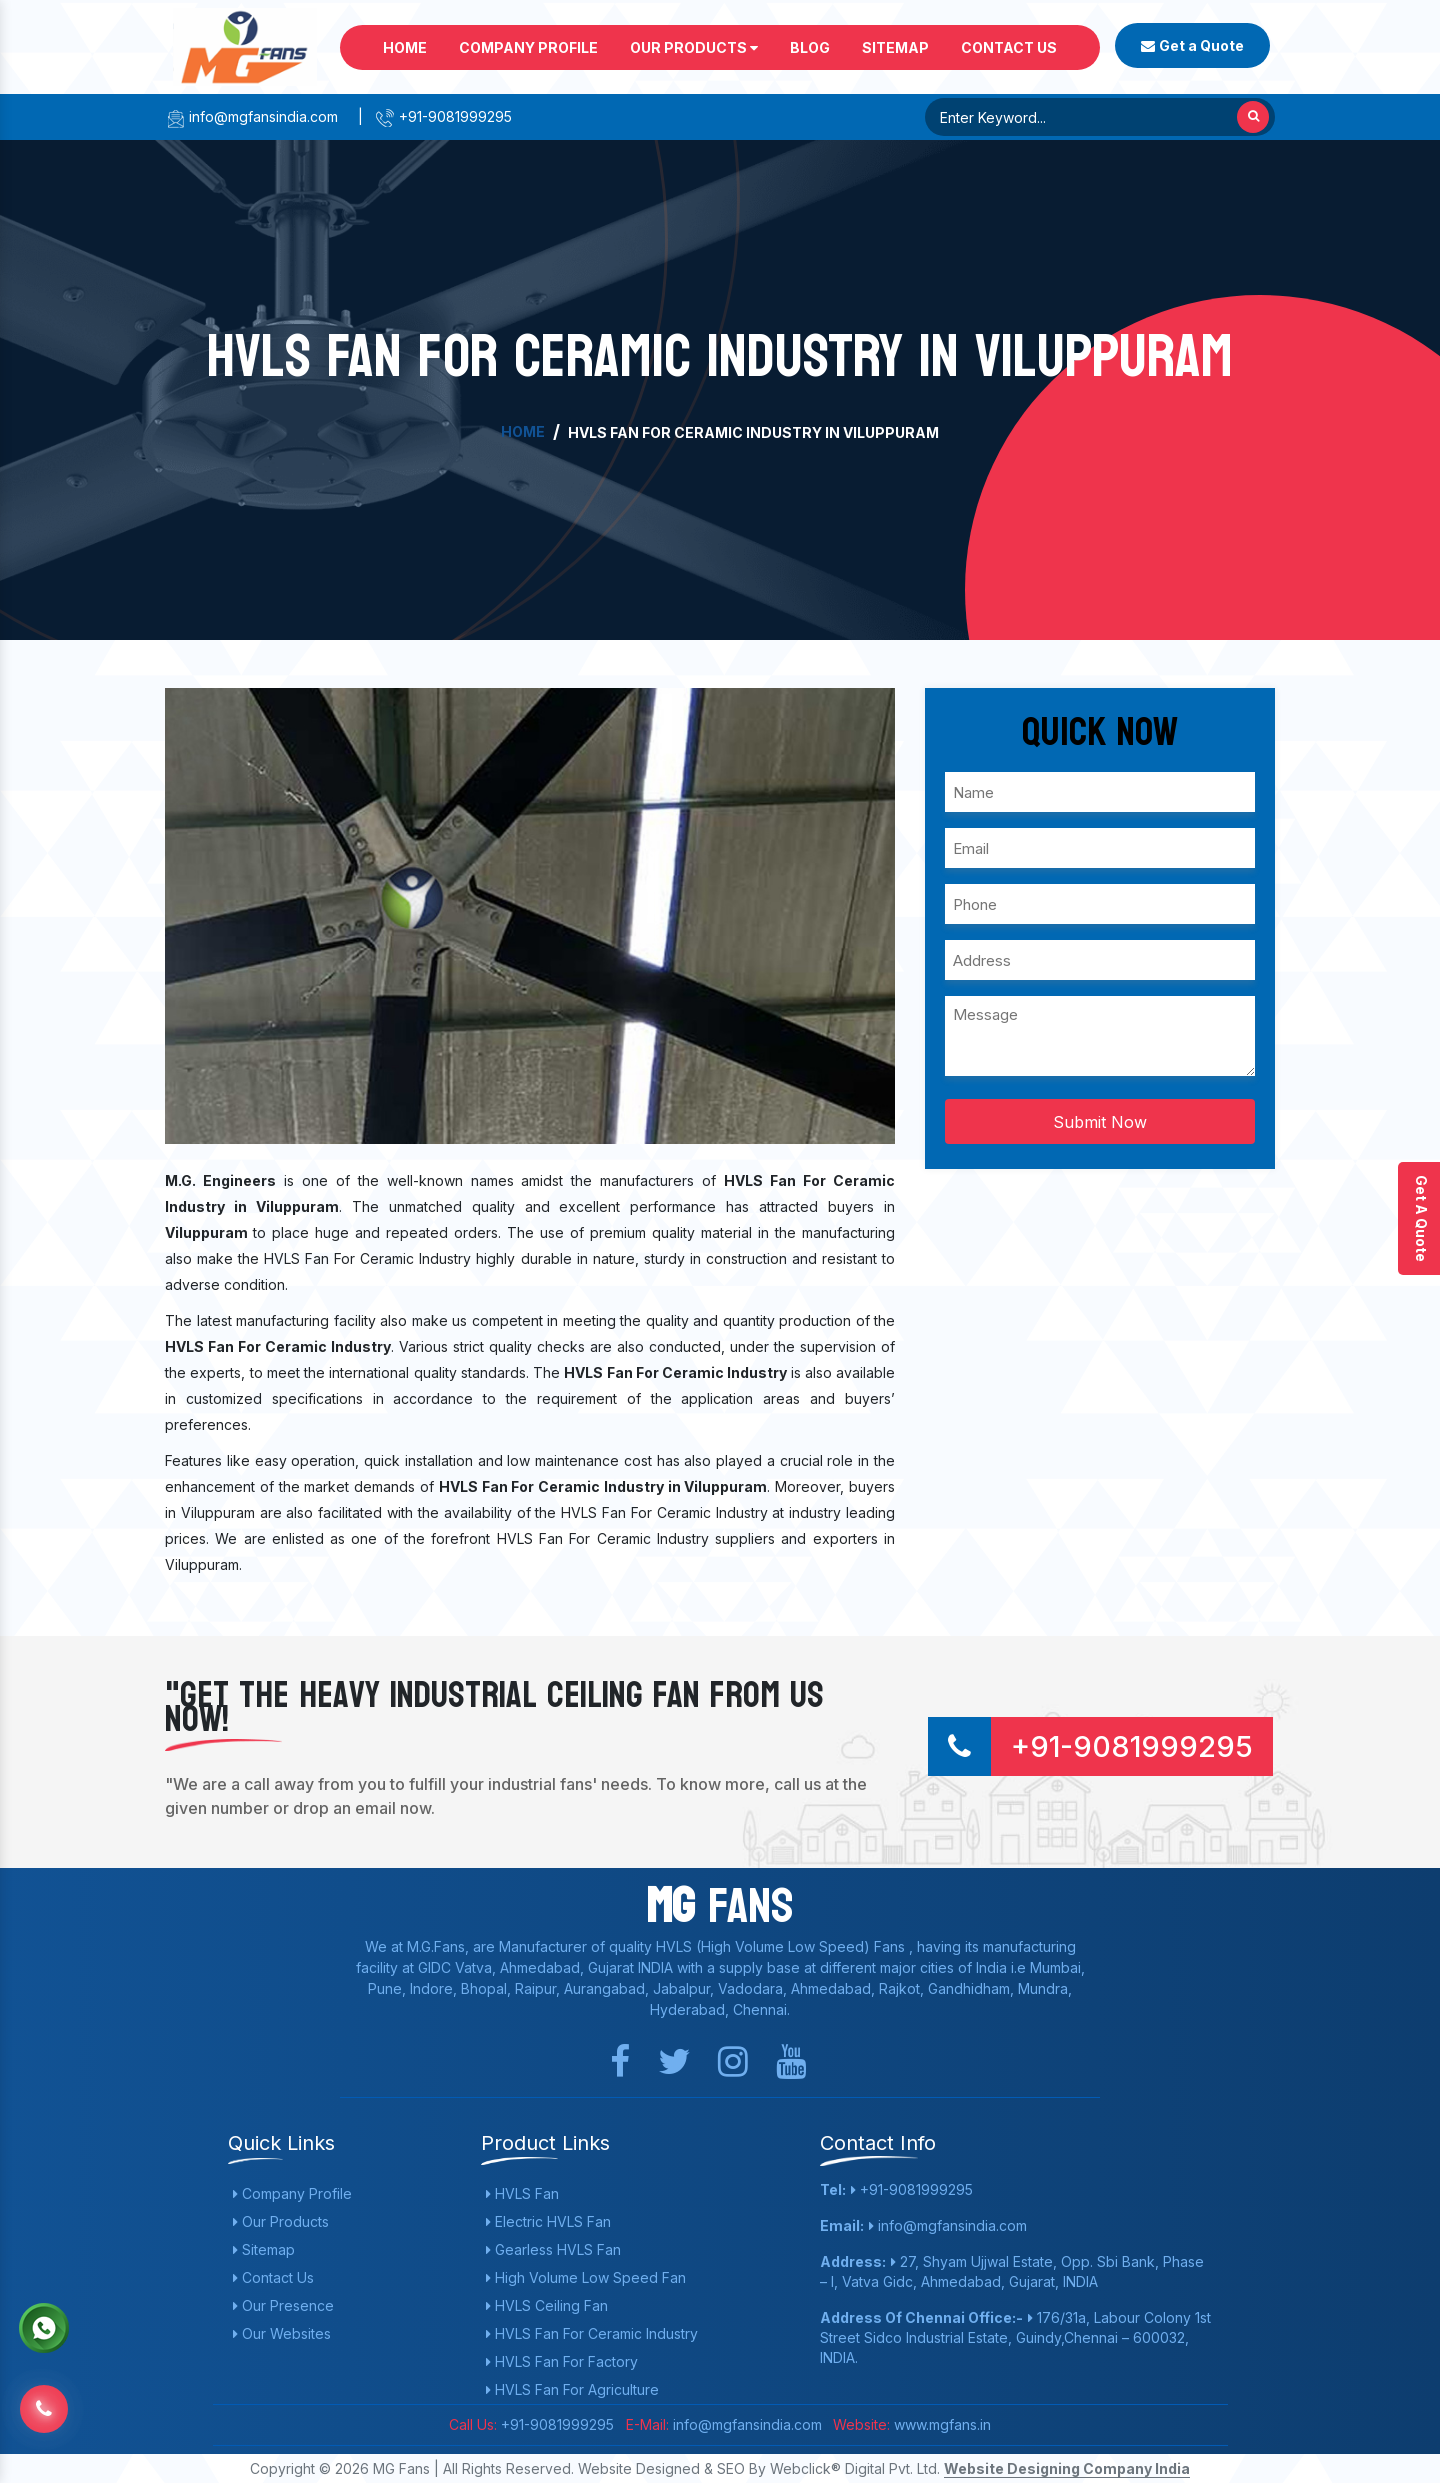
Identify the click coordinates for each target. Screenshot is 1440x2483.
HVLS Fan (522, 2193)
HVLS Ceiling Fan (547, 2305)
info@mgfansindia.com (251, 116)
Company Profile (528, 47)
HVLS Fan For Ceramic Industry (592, 2333)
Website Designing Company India (1067, 2468)
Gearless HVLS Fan (553, 2249)
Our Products (694, 47)
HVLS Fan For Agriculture (572, 2389)
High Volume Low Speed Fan (586, 2277)
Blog (810, 47)
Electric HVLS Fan (548, 2221)
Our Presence (283, 2305)
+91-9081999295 (443, 116)
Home (405, 47)
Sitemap (895, 47)
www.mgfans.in (940, 2424)
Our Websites (282, 2333)
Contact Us (1009, 47)
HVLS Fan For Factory (562, 2361)
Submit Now (1100, 1122)
